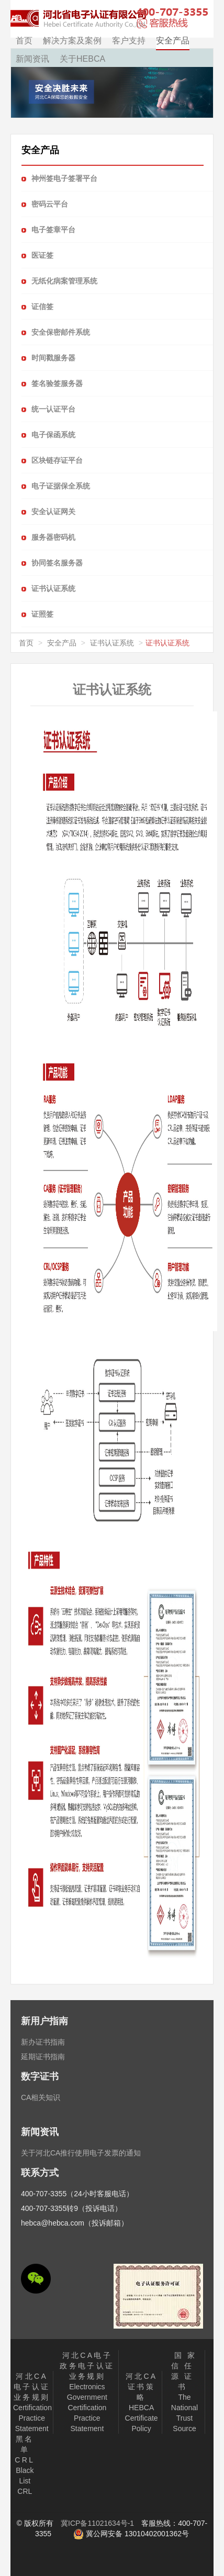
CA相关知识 (40, 2097)
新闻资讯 (32, 58)
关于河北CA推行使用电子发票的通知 (81, 2153)
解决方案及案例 (72, 40)
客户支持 (128, 40)
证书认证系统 (112, 643)
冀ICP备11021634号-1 (97, 2523)
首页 (24, 40)
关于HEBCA (82, 58)
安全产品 (172, 40)
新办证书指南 (43, 2042)
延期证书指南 (43, 2056)
